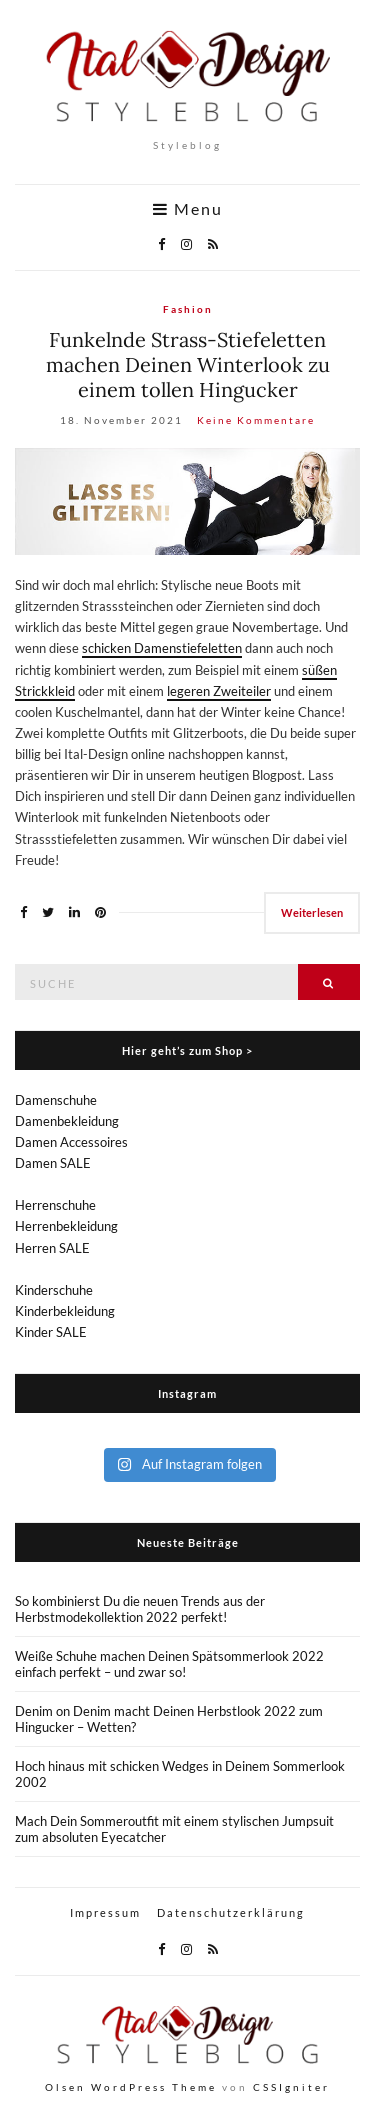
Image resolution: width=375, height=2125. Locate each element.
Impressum (105, 1912)
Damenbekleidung (67, 1121)
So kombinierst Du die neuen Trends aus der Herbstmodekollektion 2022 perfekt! (140, 1609)
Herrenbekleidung (66, 1226)
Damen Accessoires (71, 1142)
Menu (188, 209)
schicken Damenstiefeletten (162, 648)
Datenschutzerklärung (231, 1912)
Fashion (188, 309)
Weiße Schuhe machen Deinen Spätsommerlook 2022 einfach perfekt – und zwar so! (169, 1664)
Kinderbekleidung (65, 1311)
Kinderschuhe (54, 1290)
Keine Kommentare (256, 420)
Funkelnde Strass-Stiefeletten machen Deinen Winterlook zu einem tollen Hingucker (188, 364)
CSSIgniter (291, 2087)
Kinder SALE (51, 1332)
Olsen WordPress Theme (131, 2087)
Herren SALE (52, 1248)
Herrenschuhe (55, 1205)
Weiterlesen (312, 912)
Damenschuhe (56, 1100)
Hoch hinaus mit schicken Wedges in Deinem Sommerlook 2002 (180, 1774)
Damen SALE (53, 1163)
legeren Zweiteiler (219, 691)
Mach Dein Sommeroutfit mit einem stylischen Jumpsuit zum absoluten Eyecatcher (174, 1829)
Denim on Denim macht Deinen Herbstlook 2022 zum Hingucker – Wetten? (169, 1719)
